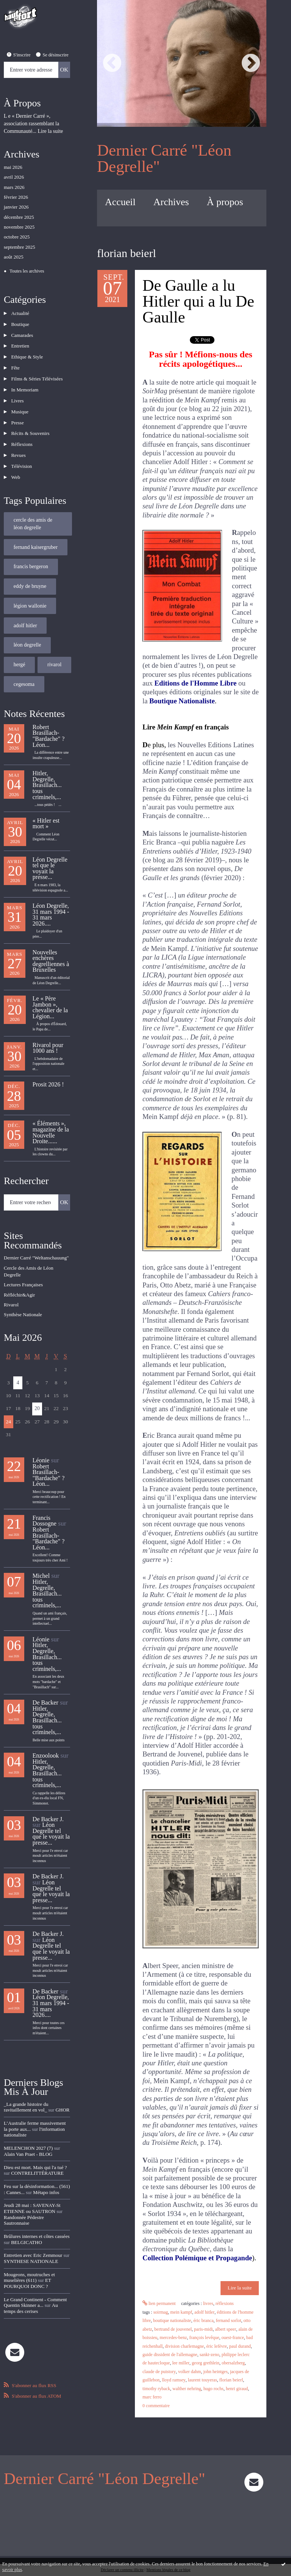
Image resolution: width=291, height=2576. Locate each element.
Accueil (120, 201)
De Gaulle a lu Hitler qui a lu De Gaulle (198, 301)
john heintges (215, 2371)
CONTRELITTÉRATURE (37, 2156)
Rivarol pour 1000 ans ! (48, 1031)
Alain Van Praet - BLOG (28, 2137)
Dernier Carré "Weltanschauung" (36, 1241)
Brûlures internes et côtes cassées (36, 2219)
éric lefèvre (216, 2346)
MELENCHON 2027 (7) (28, 2131)
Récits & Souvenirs (29, 422)
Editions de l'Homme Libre (196, 683)
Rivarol (11, 1288)
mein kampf (181, 2312)
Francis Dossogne (44, 1504)
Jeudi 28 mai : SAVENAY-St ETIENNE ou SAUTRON (32, 2191)
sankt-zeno (209, 2354)
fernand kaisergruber (36, 531)
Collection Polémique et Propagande (197, 2258)
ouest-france (232, 2337)
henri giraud (237, 2388)
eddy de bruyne (30, 570)
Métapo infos (46, 2175)
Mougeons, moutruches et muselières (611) (29, 2260)
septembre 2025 (19, 246)
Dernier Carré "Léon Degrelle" (164, 158)
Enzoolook (46, 1739)
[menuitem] (120, 202)
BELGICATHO (26, 2225)
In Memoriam (24, 382)
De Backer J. (48, 1802)
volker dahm (189, 2371)
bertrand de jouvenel (173, 2329)
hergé (19, 648)
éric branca (203, 2321)
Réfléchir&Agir (19, 1278)
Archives (171, 201)
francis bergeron (31, 551)
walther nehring (186, 2388)
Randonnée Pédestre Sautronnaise (24, 2203)
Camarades (21, 332)
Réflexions (20, 432)
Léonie (41, 1443)
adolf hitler (25, 609)
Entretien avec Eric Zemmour (33, 2238)
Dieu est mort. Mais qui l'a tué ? (35, 2150)
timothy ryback (156, 2388)
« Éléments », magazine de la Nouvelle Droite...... (51, 1116)
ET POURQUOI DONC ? (27, 2266)
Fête (14, 362)
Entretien (19, 342)
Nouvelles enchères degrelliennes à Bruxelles (51, 945)
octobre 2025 (17, 237)
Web (14, 461)
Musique (19, 402)
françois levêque (204, 2337)
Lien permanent (159, 2303)
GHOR (62, 2093)
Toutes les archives (26, 270)
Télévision (20, 452)
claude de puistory (158, 2371)
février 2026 (16, 197)
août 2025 (13, 257)
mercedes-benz (173, 2337)
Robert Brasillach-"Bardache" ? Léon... (49, 720)
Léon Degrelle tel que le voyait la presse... (50, 852)
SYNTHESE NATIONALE (31, 2244)
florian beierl (230, 2380)
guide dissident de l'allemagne (169, 2354)
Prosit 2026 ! (48, 1068)
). (254, 2258)
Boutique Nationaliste (182, 701)
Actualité (19, 312)
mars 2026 (14, 187)
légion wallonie (30, 590)
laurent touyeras (202, 2380)
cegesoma (24, 668)
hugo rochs (213, 2388)
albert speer (225, 2329)
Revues (17, 441)
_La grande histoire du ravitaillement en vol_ (26, 2090)
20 (37, 1392)
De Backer (45, 1686)
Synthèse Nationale (23, 1298)
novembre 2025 (19, 227)
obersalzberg (232, 2363)
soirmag (160, 2312)
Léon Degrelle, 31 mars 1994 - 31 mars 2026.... (51, 898)
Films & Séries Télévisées (36, 372)
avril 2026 (14, 177)
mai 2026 (13, 167)
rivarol (54, 648)
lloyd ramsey (173, 2380)
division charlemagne (184, 2346)
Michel (41, 1559)
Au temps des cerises (31, 2291)
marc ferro (151, 2397)
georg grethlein (205, 2363)
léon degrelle (27, 629)
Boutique (19, 322)
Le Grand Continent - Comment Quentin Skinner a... (35, 2285)
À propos (225, 201)
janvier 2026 (16, 207)
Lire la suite (50, 131)
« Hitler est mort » (46, 807)
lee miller (180, 2363)
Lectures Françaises (23, 1268)
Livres (16, 392)
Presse (16, 412)
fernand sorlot (228, 2321)
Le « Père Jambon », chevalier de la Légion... (50, 991)
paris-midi (203, 2329)
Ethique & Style (26, 352)
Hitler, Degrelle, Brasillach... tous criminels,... (47, 769)
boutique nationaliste (172, 2321)
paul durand (240, 2346)
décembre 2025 (19, 217)
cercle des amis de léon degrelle (33, 508)
